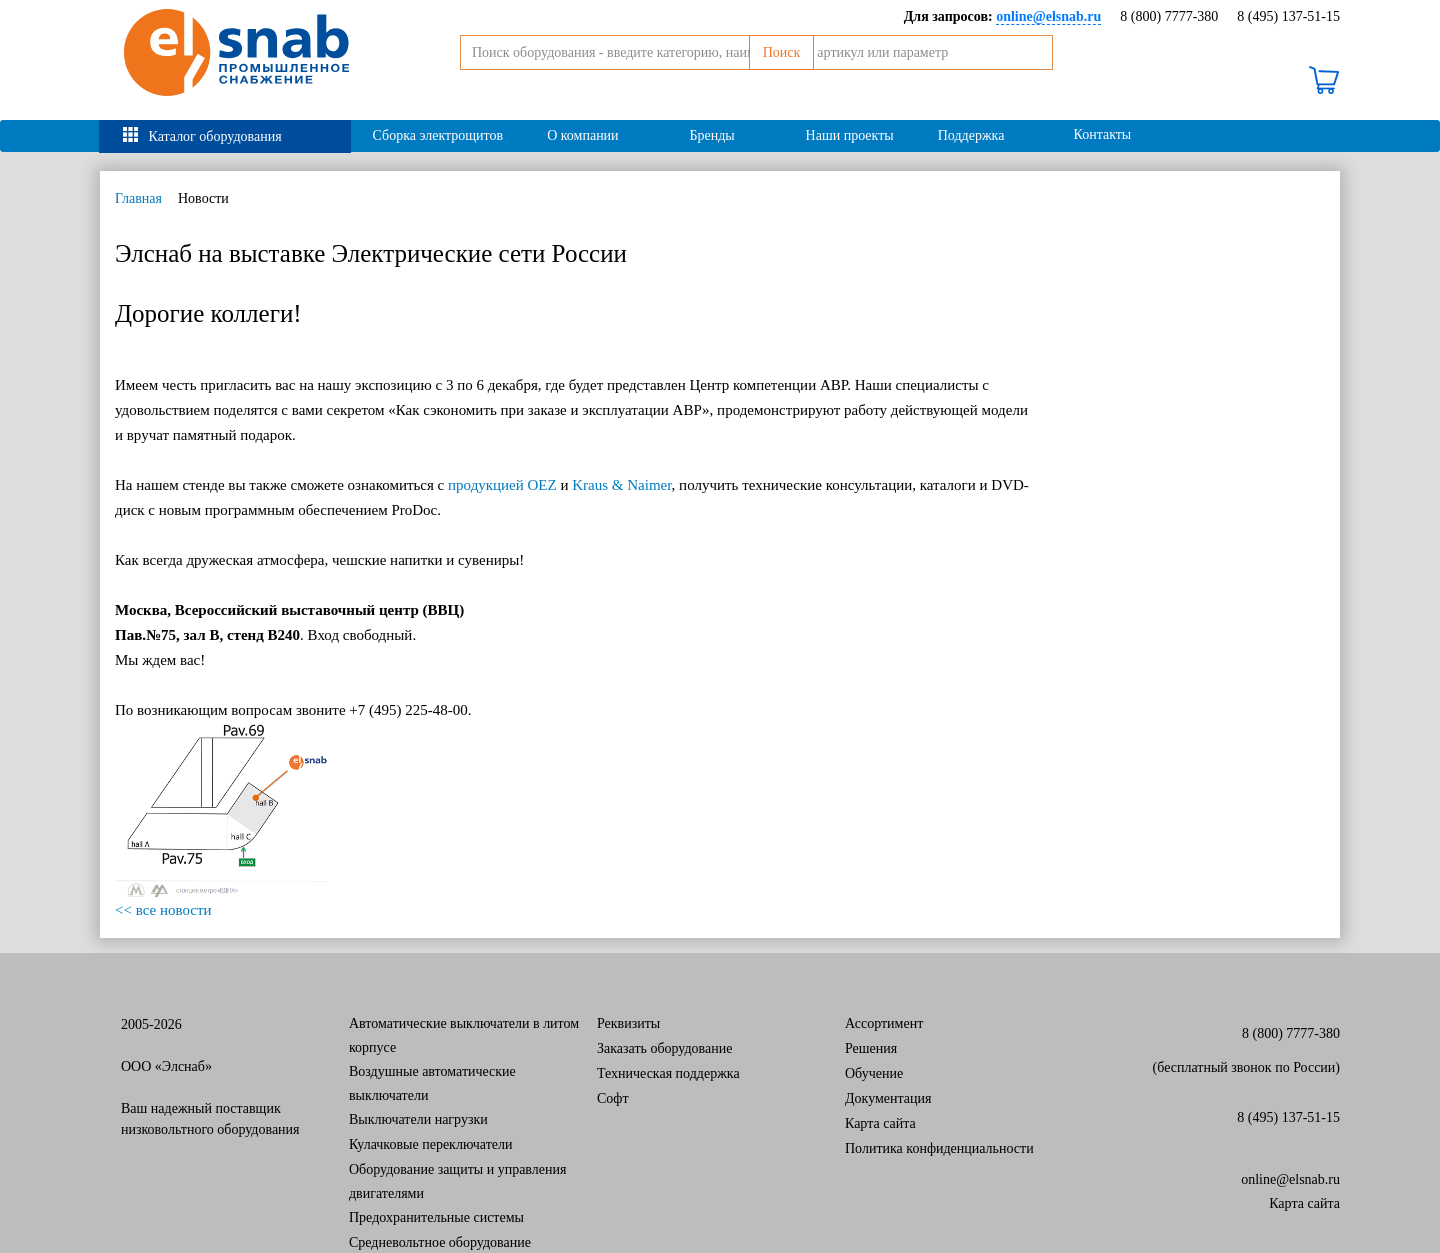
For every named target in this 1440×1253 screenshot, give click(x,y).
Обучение (874, 1073)
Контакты (1103, 134)
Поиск (1054, 76)
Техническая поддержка (668, 1073)
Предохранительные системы (436, 1217)
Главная (138, 198)
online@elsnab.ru (1290, 1179)
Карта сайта (880, 1123)
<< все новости (163, 910)
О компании (582, 135)
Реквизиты (628, 1023)
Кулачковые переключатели (431, 1144)
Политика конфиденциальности (939, 1148)
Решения (871, 1048)
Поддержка (971, 135)
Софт (613, 1098)
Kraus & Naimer (621, 485)
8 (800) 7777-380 (1169, 16)
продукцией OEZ (502, 485)
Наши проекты (850, 135)
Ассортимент (884, 1023)
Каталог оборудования (215, 136)
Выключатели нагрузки (418, 1119)
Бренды (711, 135)
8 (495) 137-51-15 (1288, 16)
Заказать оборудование (664, 1048)
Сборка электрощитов (438, 135)
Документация (888, 1098)
